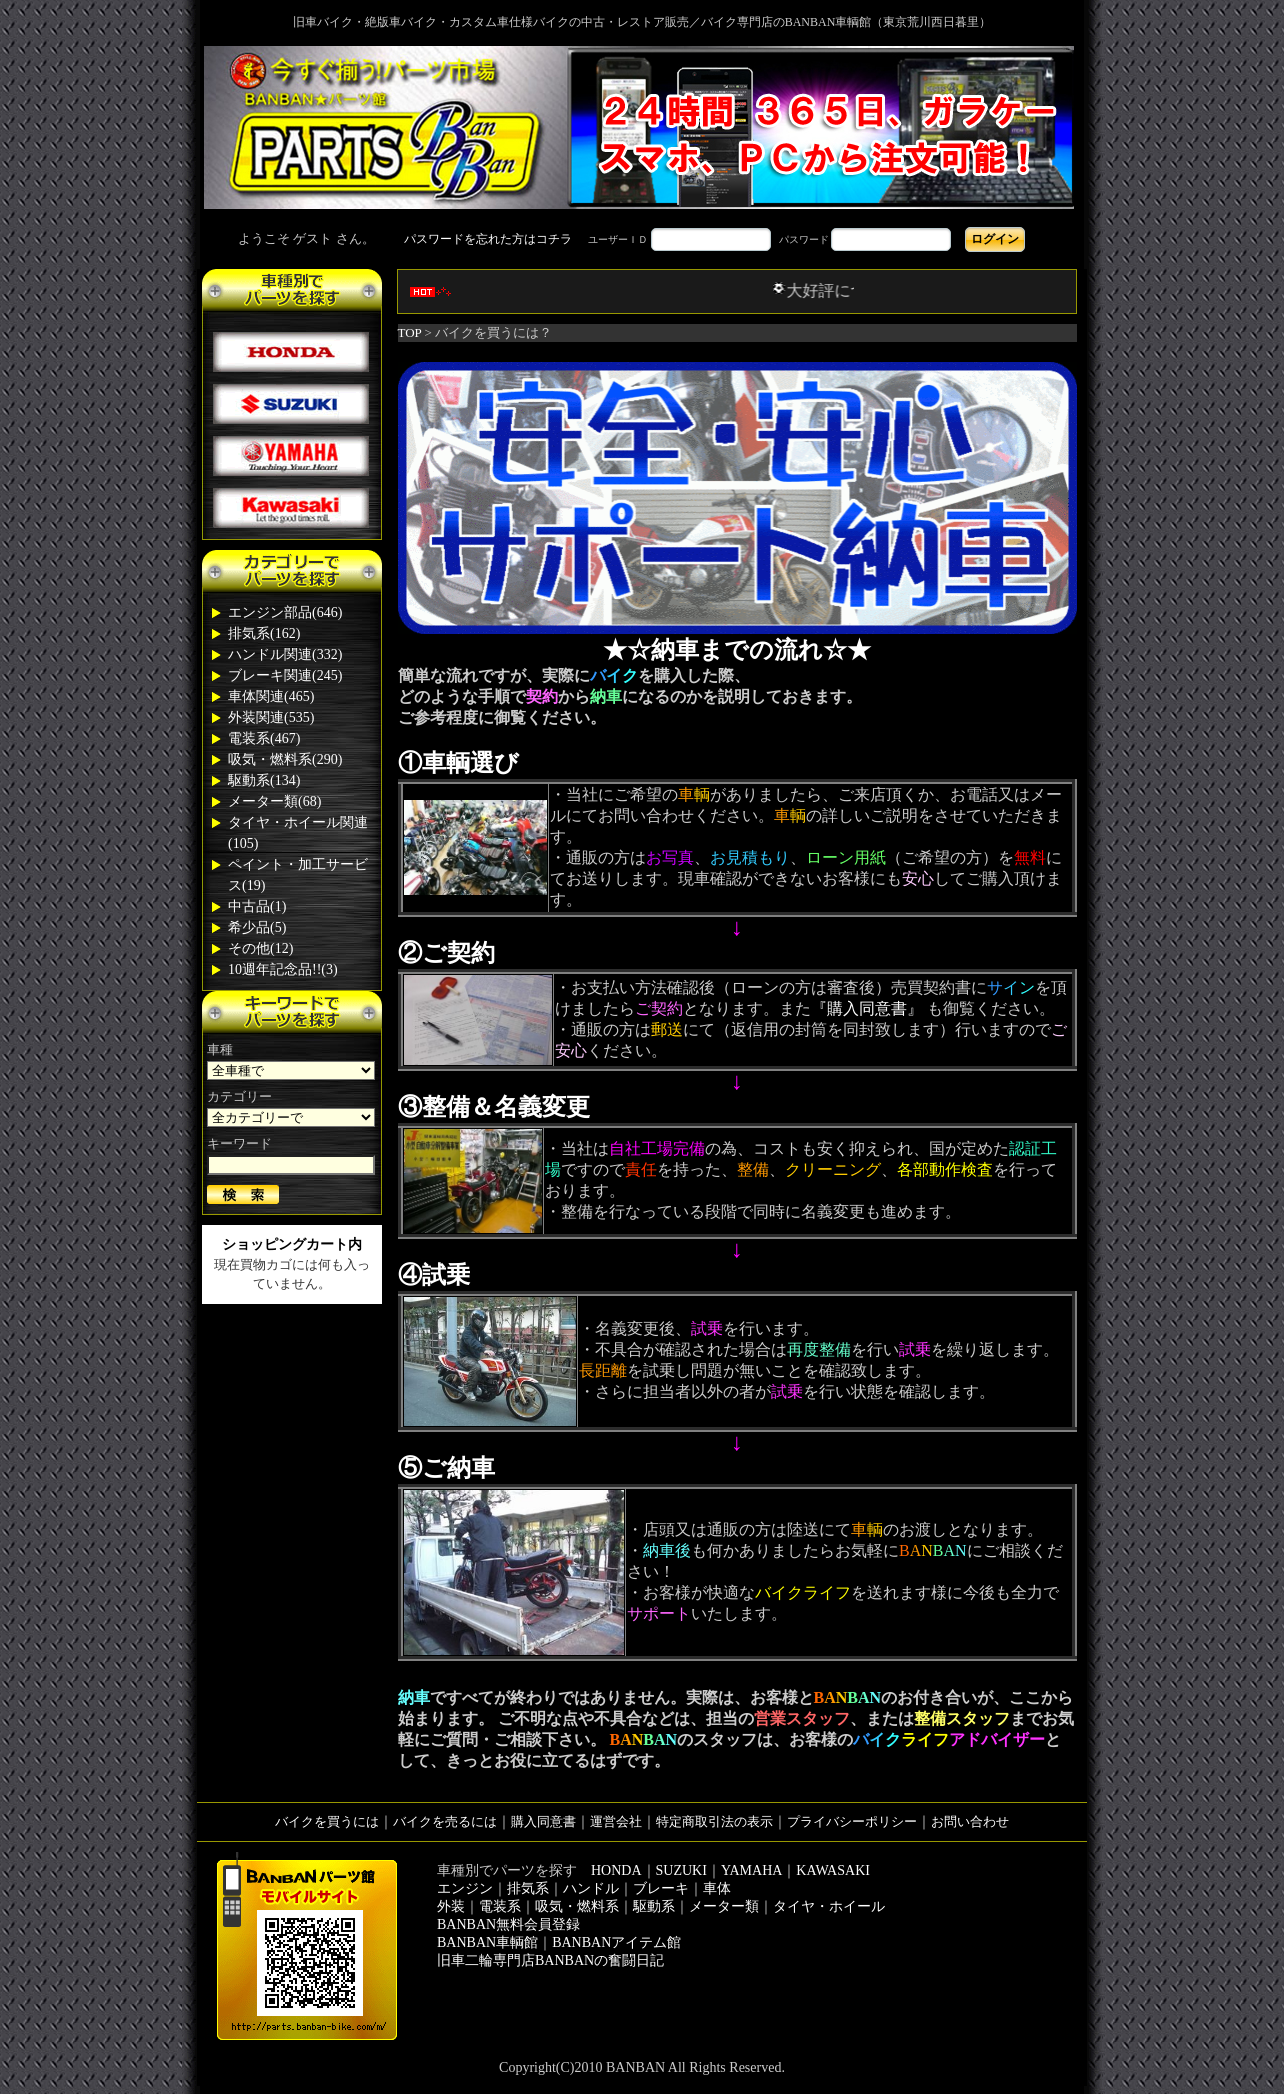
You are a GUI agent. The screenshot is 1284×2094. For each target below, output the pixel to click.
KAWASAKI (833, 1870)
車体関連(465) (271, 696)
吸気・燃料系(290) (285, 759)
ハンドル (591, 1888)
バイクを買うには (327, 1821)
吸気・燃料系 (577, 1906)
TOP (410, 332)
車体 (717, 1888)
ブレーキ (661, 1888)
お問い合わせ (970, 1821)
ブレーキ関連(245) (285, 675)
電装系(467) (264, 738)
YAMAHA (751, 1870)
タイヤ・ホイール (829, 1906)
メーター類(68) (274, 801)
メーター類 (724, 1906)
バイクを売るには (445, 1821)
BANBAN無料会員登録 (508, 1924)
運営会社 (616, 1821)
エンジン (465, 1888)
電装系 (500, 1906)
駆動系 (654, 1906)
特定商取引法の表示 (714, 1821)
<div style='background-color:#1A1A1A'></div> (642, 239)
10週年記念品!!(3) (283, 969)
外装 (451, 1906)
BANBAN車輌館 (487, 1942)
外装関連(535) (271, 717)
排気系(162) (264, 633)
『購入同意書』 (867, 1008)
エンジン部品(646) (285, 612)
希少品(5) (257, 927)
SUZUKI (681, 1870)
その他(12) (260, 948)
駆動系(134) (264, 780)
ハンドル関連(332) (285, 654)
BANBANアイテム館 (616, 1942)
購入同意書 (543, 1821)
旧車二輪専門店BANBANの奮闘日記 (550, 1960)
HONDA (616, 1870)
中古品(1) (257, 906)
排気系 (528, 1888)
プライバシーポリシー (852, 1821)
